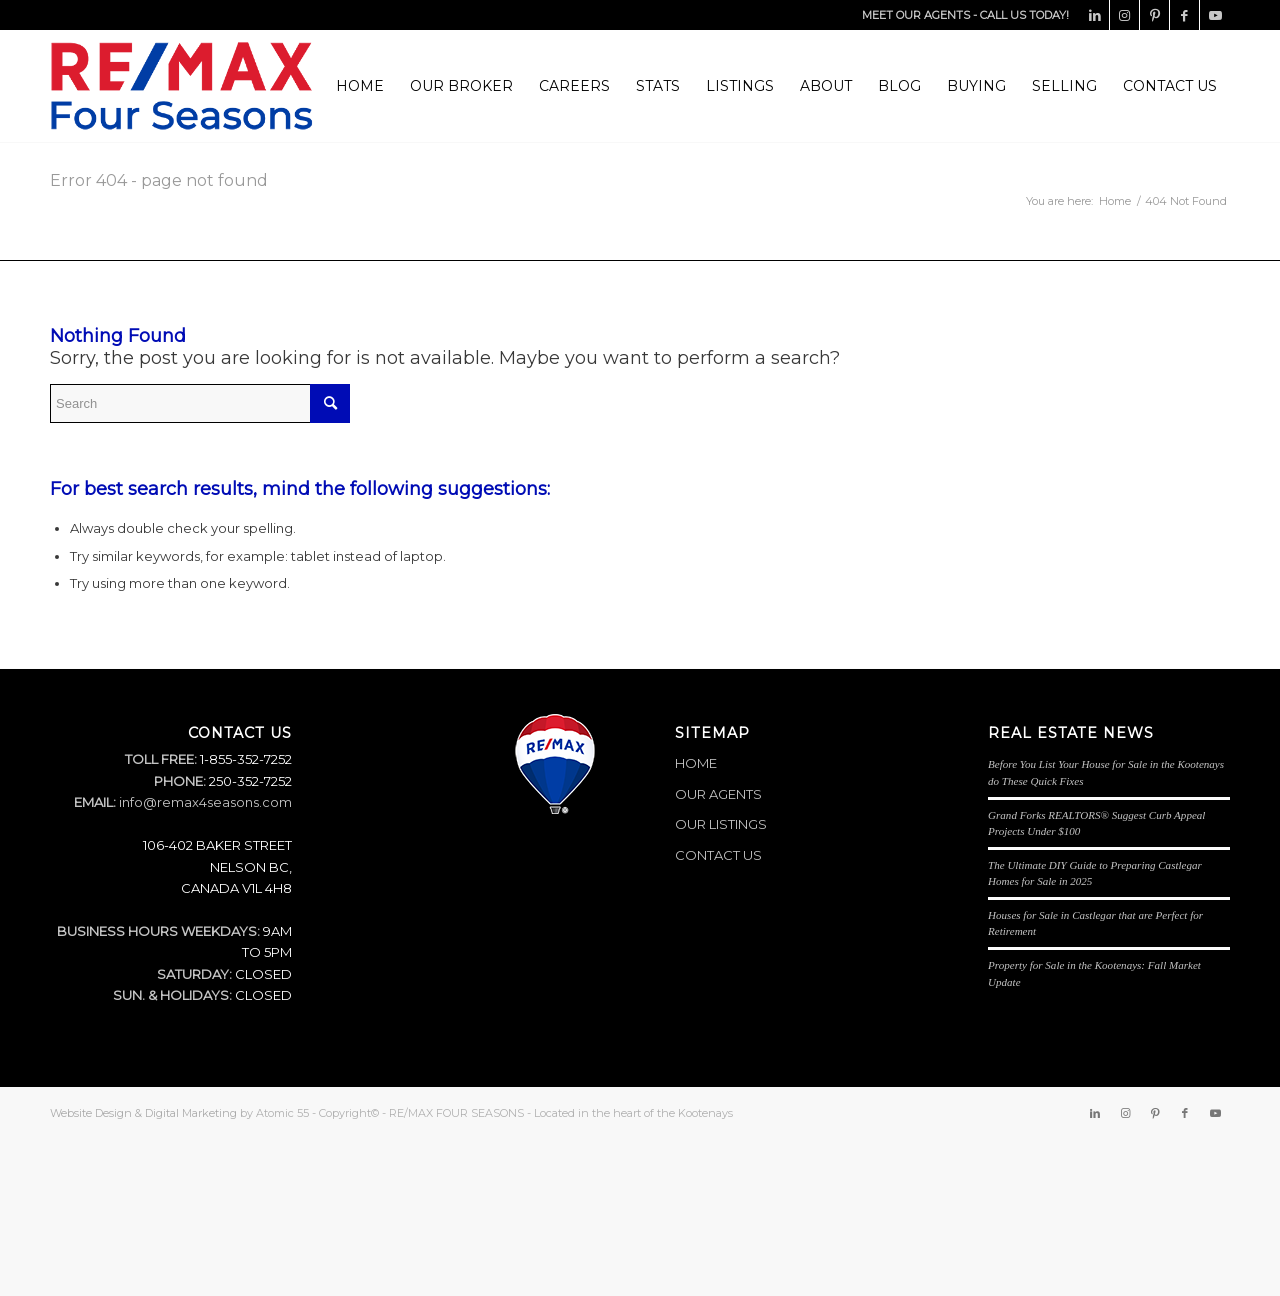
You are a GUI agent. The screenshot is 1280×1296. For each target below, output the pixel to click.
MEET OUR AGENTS (916, 15)
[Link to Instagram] (1124, 15)
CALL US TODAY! (1024, 15)
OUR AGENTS (718, 794)
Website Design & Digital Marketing (143, 1113)
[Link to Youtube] (1215, 15)
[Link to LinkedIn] (1094, 15)
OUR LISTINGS (721, 824)
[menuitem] (360, 86)
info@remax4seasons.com (205, 802)
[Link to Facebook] (1184, 15)
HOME (696, 763)
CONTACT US (718, 855)
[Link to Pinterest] (1154, 15)
